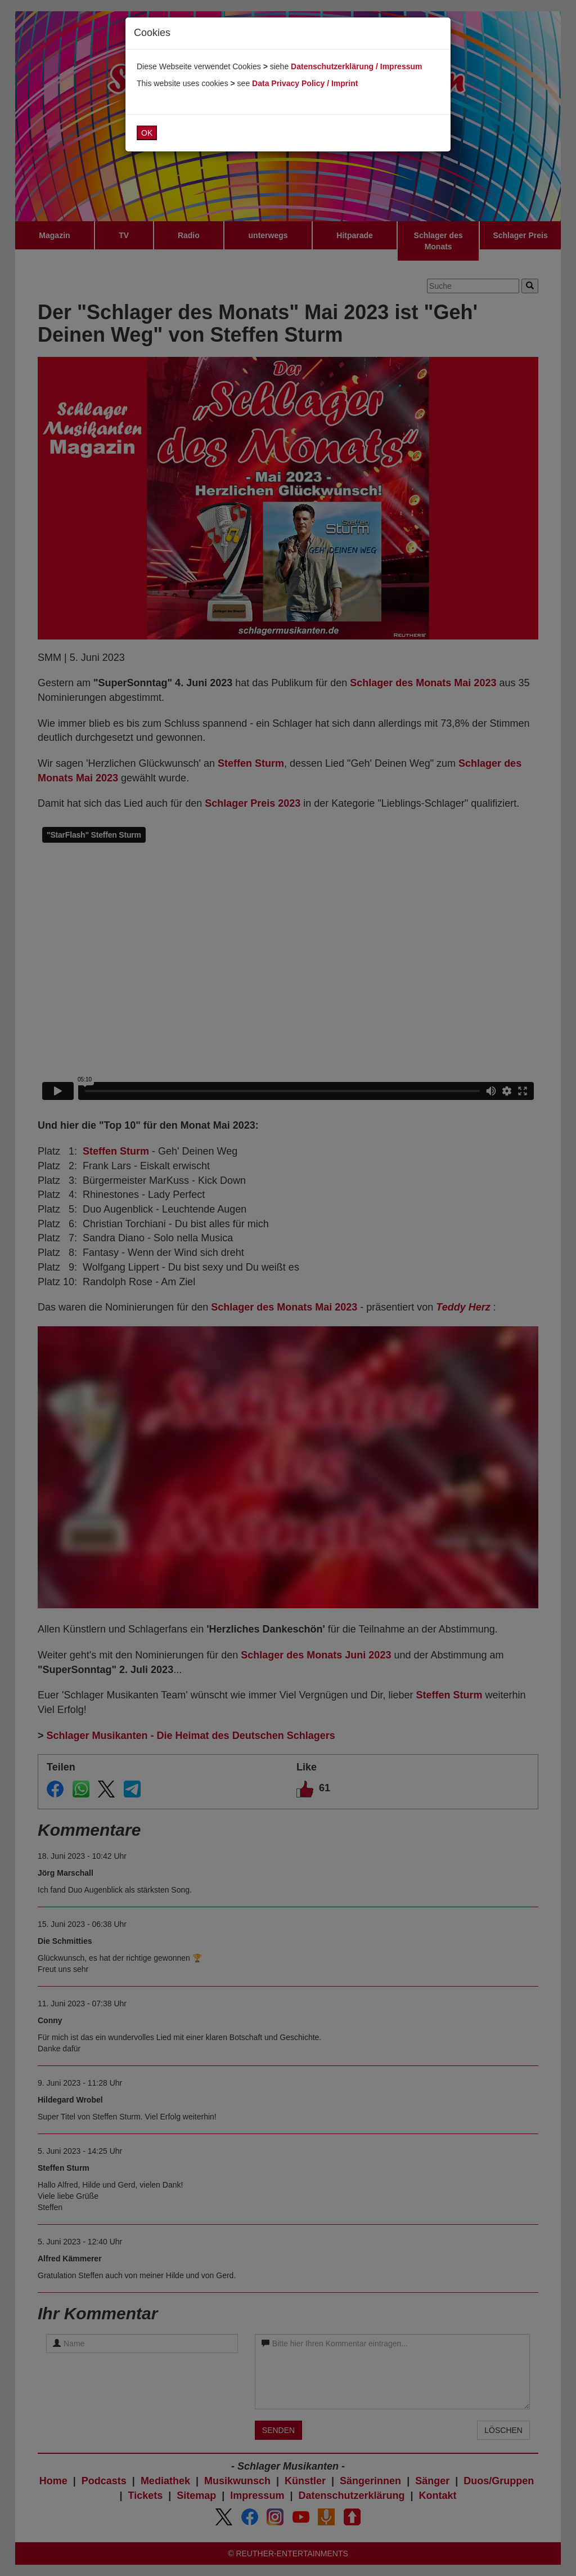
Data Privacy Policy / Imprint (305, 83)
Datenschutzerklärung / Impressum (356, 66)
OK (146, 132)
